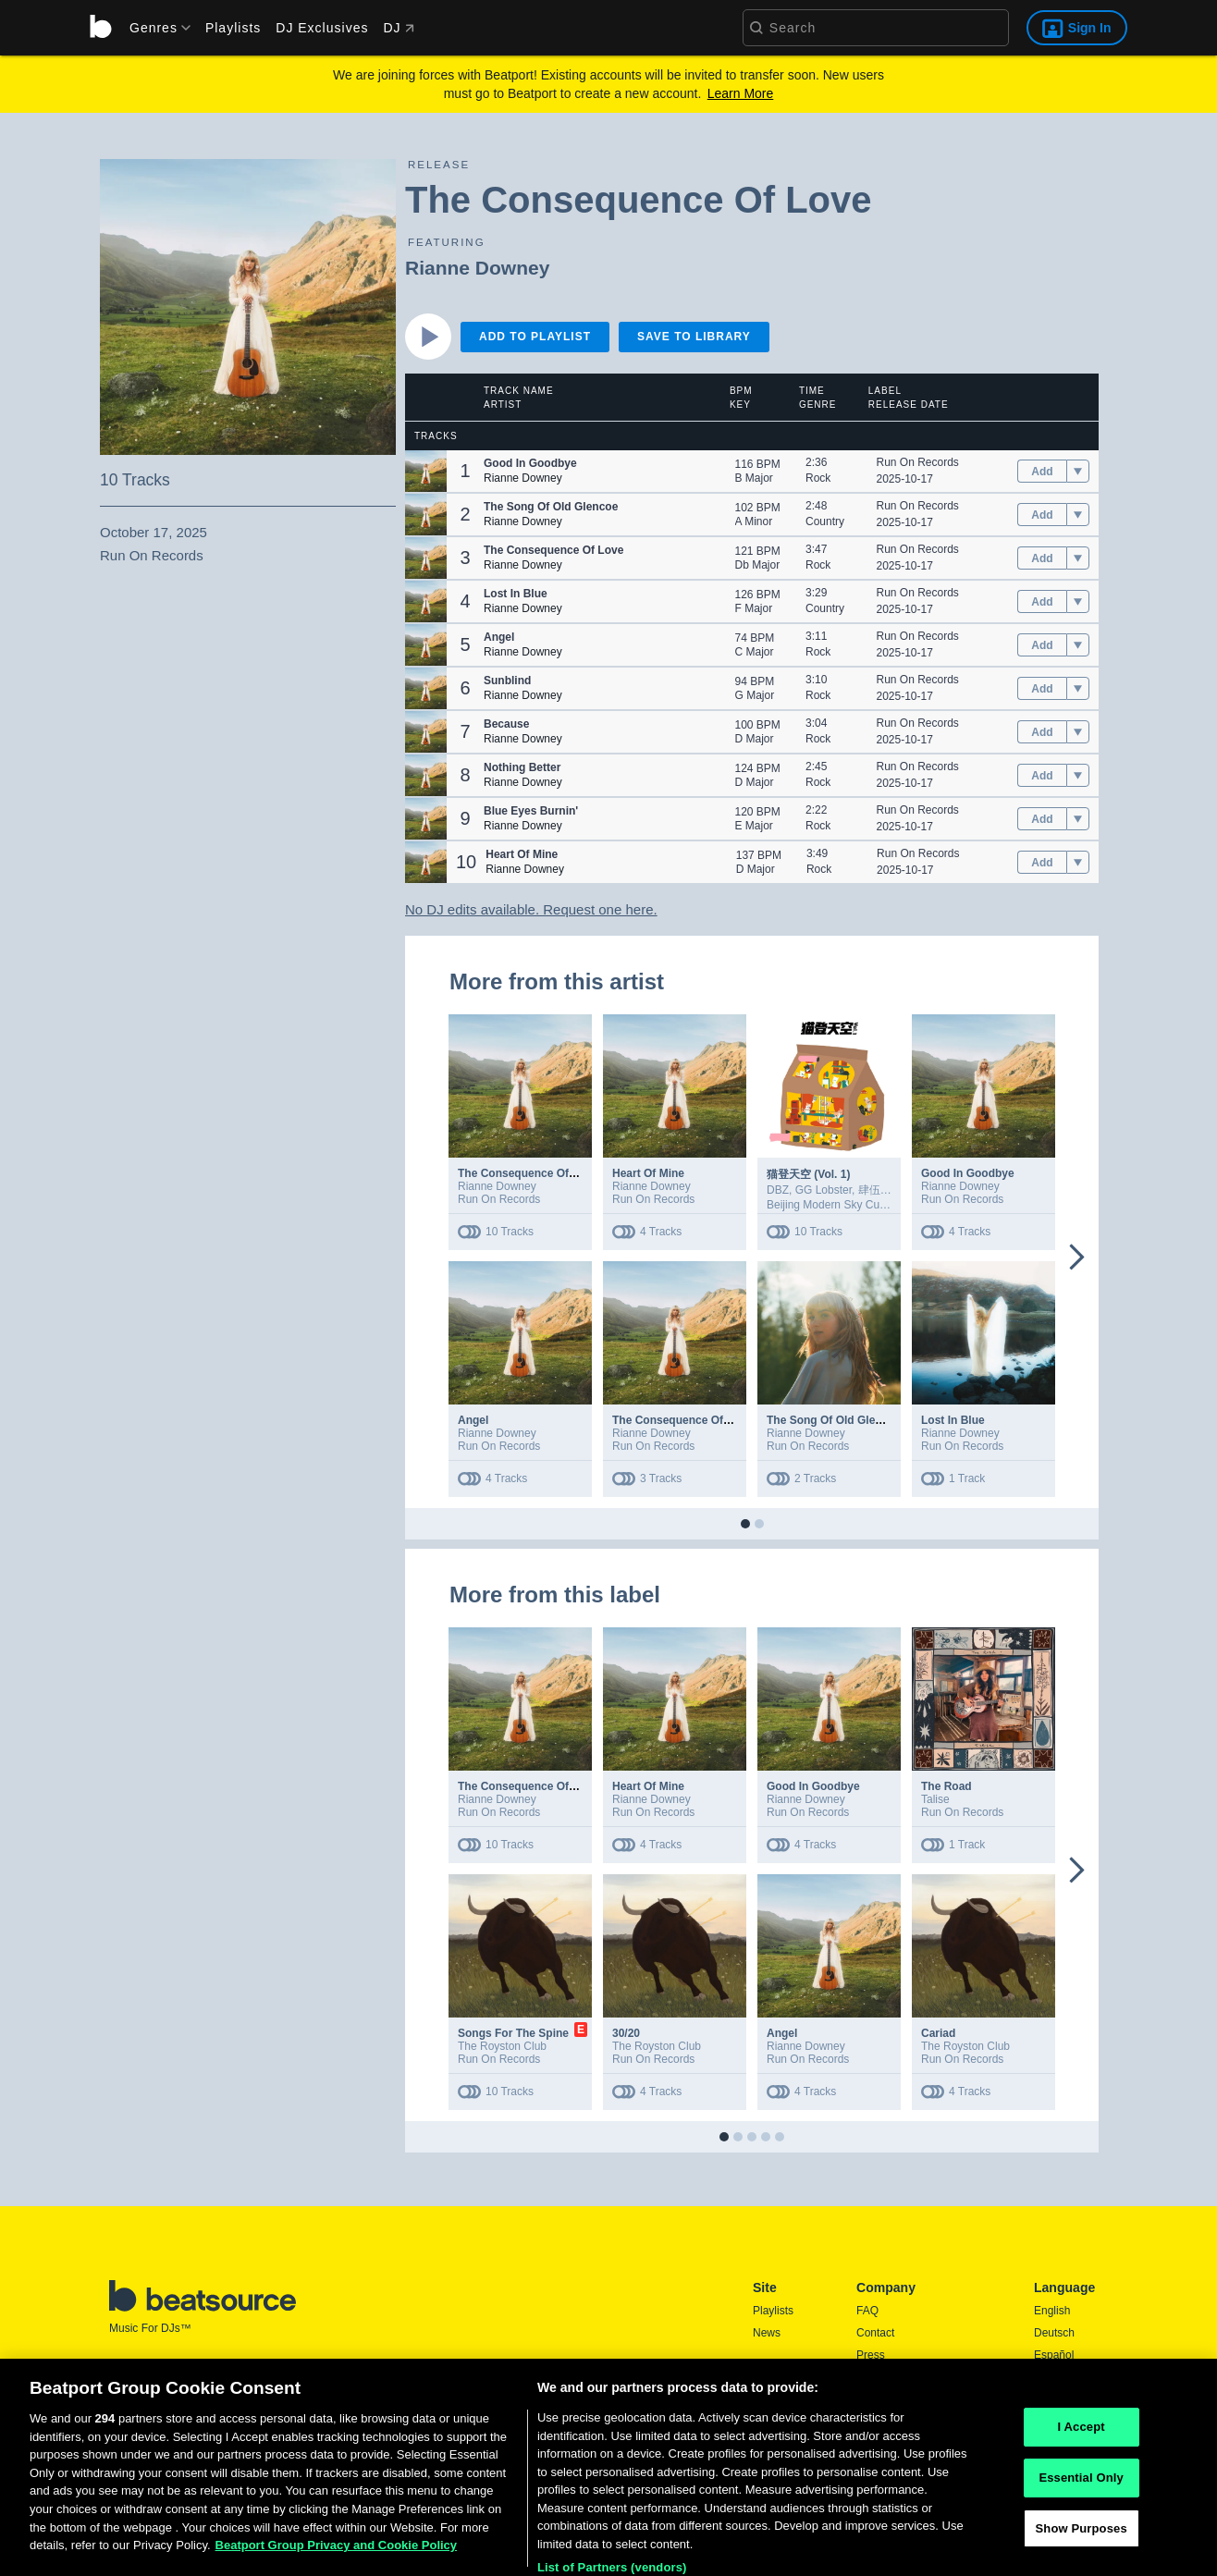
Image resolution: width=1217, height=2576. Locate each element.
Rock (817, 478)
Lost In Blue (953, 1420)
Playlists (233, 27)
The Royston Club (502, 2046)
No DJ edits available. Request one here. (531, 909)
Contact (875, 2332)
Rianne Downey (477, 267)
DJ (398, 27)
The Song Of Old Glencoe (834, 1420)
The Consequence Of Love (527, 1173)
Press (870, 2355)
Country (824, 521)
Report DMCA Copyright (916, 2421)
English (1052, 2310)
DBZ (778, 1190)
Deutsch (1054, 2332)
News (767, 2332)
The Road (946, 1786)
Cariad (938, 2033)
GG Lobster (823, 1190)
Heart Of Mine (648, 1173)
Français (1055, 2377)
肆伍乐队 (880, 1190)
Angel (473, 1420)
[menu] (153, 27)
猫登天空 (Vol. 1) (808, 1174)
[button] (426, 471)
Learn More (740, 93)
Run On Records (918, 462)
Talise (935, 1799)
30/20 (626, 2033)
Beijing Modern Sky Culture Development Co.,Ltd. (889, 1204)
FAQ (867, 2310)
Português (1059, 2424)
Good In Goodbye (967, 1173)
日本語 (1050, 2400)
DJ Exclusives (322, 27)
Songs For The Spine (513, 2033)
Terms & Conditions (904, 2377)
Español (1054, 2355)
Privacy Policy (891, 2399)
